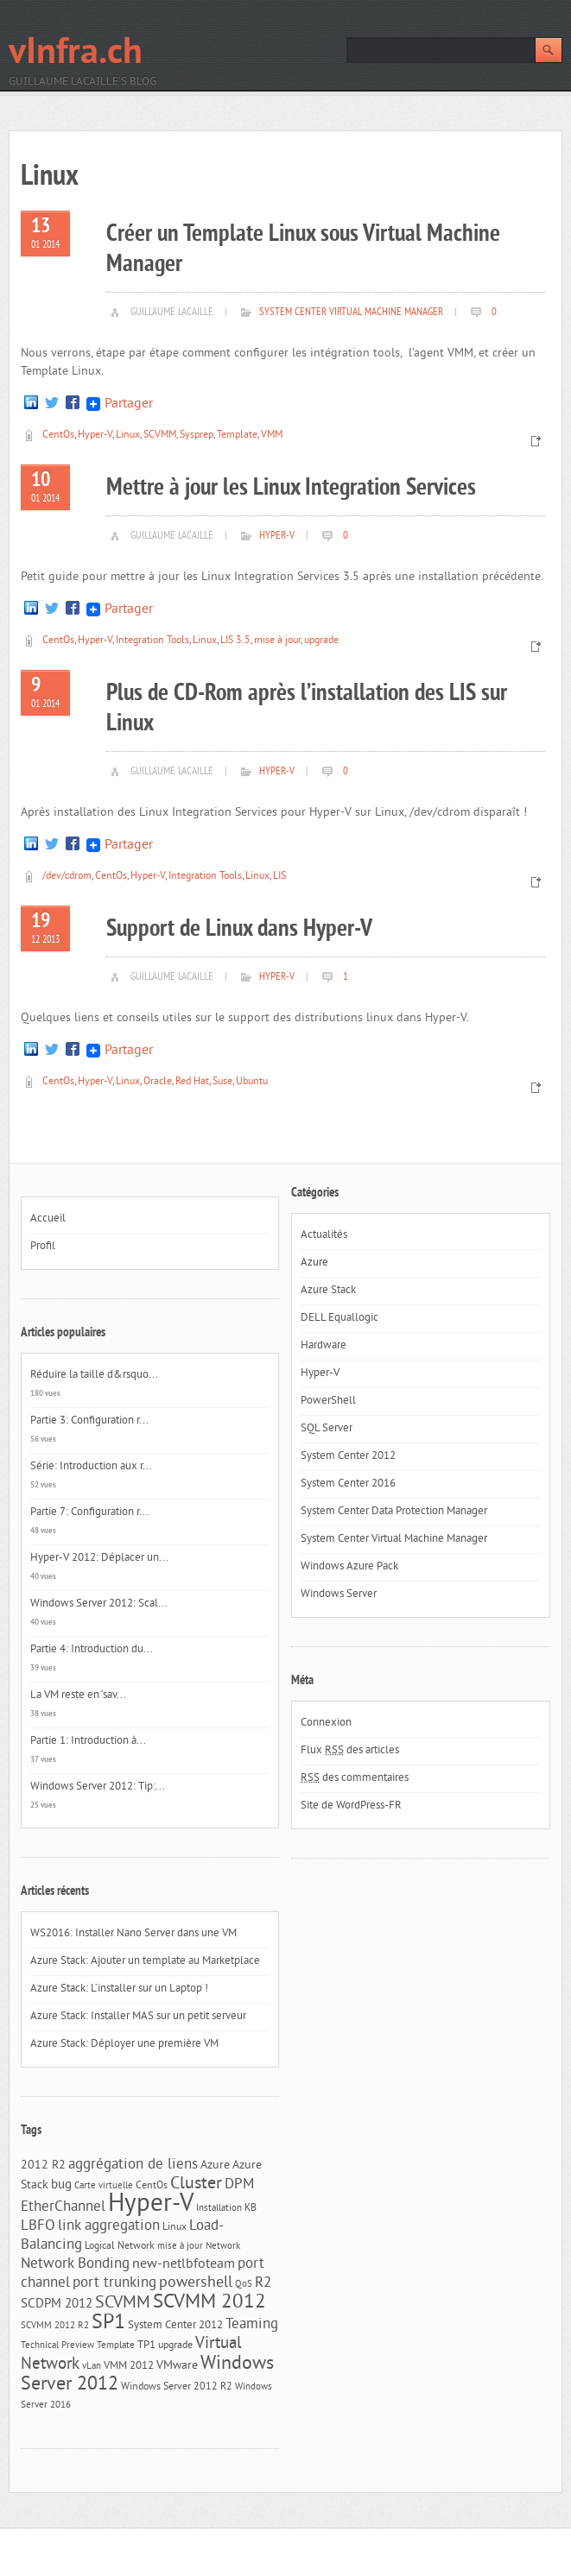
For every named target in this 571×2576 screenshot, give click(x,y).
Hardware (323, 1346)
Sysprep (196, 435)
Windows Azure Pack (349, 1567)
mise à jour (277, 641)
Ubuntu (252, 1082)
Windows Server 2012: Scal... (99, 1604)
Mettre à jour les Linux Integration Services (291, 488)
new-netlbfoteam (183, 2264)
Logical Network (120, 2246)
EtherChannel (63, 2207)
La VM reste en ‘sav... (78, 1695)
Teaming (251, 2324)
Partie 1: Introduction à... (88, 1741)
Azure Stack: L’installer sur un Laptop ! (119, 1989)
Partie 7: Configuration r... (89, 1512)
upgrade (321, 641)
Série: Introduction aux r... (91, 1467)
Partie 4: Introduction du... (91, 1650)
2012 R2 (43, 2165)
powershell (195, 2283)
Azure (215, 2165)
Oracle (157, 1082)
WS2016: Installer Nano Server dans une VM (133, 1934)
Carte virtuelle (103, 2186)
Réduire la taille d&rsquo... (94, 1375)
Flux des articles (350, 1751)
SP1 (108, 2323)
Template (237, 435)
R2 (263, 2283)
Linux (128, 435)
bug (61, 2185)
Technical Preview (57, 2346)
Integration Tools (152, 641)
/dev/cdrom (67, 876)
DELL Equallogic (339, 1318)
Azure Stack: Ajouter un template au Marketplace (145, 1961)
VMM (271, 435)
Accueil (48, 1219)
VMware (177, 2366)
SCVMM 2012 (209, 2302)
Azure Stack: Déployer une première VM (124, 2044)
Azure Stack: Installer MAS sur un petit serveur (138, 2017)
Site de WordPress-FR (351, 1806)
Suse (222, 1082)
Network (223, 2246)
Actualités (324, 1235)
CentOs (58, 435)
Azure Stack (328, 1290)
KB (250, 2208)
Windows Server (339, 1594)
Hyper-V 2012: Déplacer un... (99, 1558)
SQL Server (326, 1429)
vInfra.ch (76, 54)
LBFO (38, 2226)
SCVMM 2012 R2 (55, 2326)
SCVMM (159, 435)
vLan (91, 2366)
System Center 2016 (348, 1484)
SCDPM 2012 (56, 2304)
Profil (42, 1246)
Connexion (326, 1723)
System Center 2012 (175, 2325)
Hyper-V (95, 435)
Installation (219, 2208)
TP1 (146, 2345)
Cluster (196, 2184)
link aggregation (109, 2226)
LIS (279, 876)
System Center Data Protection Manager (394, 1511)
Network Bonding (75, 2264)
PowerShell (328, 1401)
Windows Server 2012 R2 (176, 2387)
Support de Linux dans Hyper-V (239, 929)
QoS (243, 2284)
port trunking (114, 2283)
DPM (239, 2185)
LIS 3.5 (235, 641)
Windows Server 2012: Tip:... (97, 1787)
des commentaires (355, 1778)
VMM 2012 (129, 2365)
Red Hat (192, 1082)
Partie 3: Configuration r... (89, 1421)
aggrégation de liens (133, 2165)
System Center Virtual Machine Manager (351, 312)
